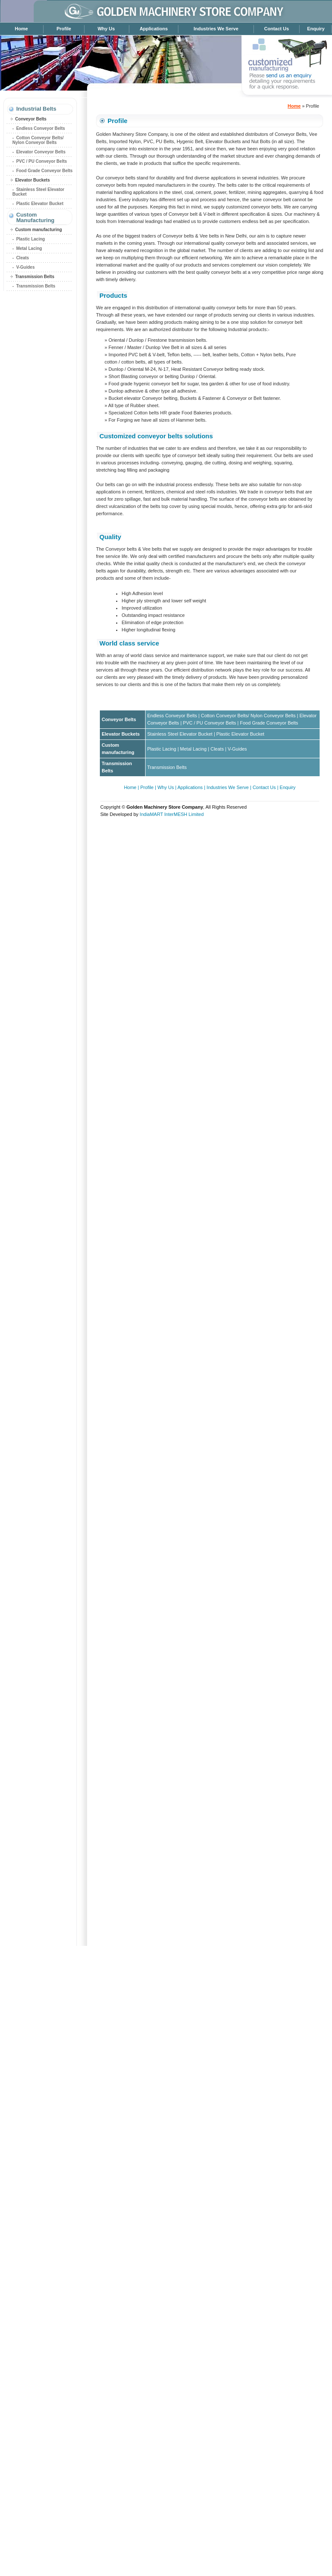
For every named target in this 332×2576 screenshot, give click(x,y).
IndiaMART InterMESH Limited (172, 814)
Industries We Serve (216, 28)
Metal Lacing (29, 248)
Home (21, 28)
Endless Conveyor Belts (40, 128)
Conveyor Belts (30, 119)
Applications (154, 28)
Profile (63, 28)
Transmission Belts (34, 276)
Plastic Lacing (30, 239)
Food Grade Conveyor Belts (44, 170)
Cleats (22, 257)
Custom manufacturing (38, 229)
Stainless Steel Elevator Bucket (180, 733)
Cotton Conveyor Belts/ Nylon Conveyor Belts (38, 140)
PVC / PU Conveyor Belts (41, 161)
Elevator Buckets (32, 180)
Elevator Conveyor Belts (41, 152)
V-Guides (25, 267)
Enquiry (316, 28)
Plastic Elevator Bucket (40, 203)
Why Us (106, 28)
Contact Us (276, 28)
